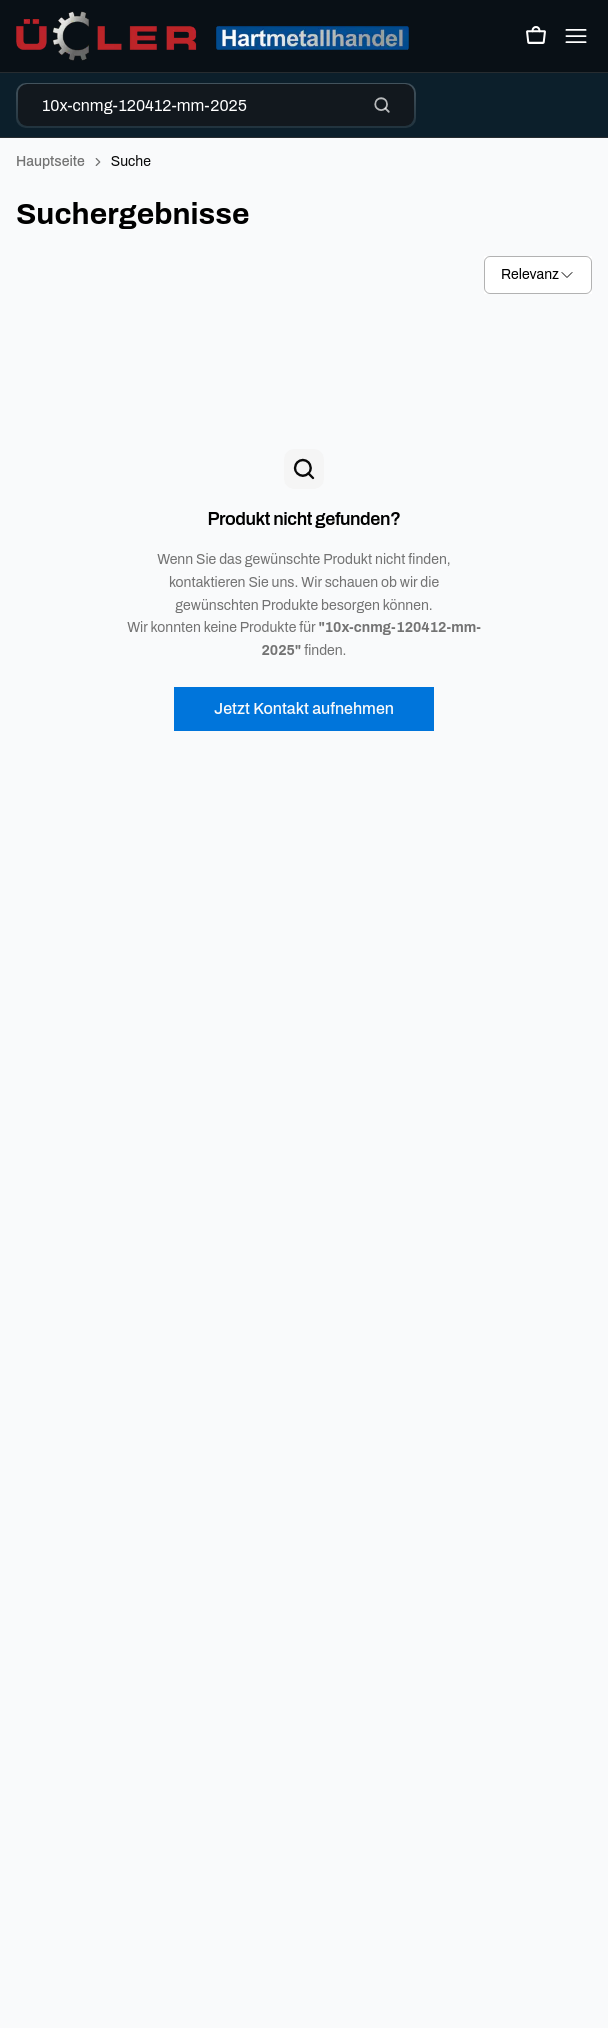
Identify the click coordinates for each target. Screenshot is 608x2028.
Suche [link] (131, 161)
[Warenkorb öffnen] (536, 36)
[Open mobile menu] (576, 36)
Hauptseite (50, 161)
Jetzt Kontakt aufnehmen (304, 708)
